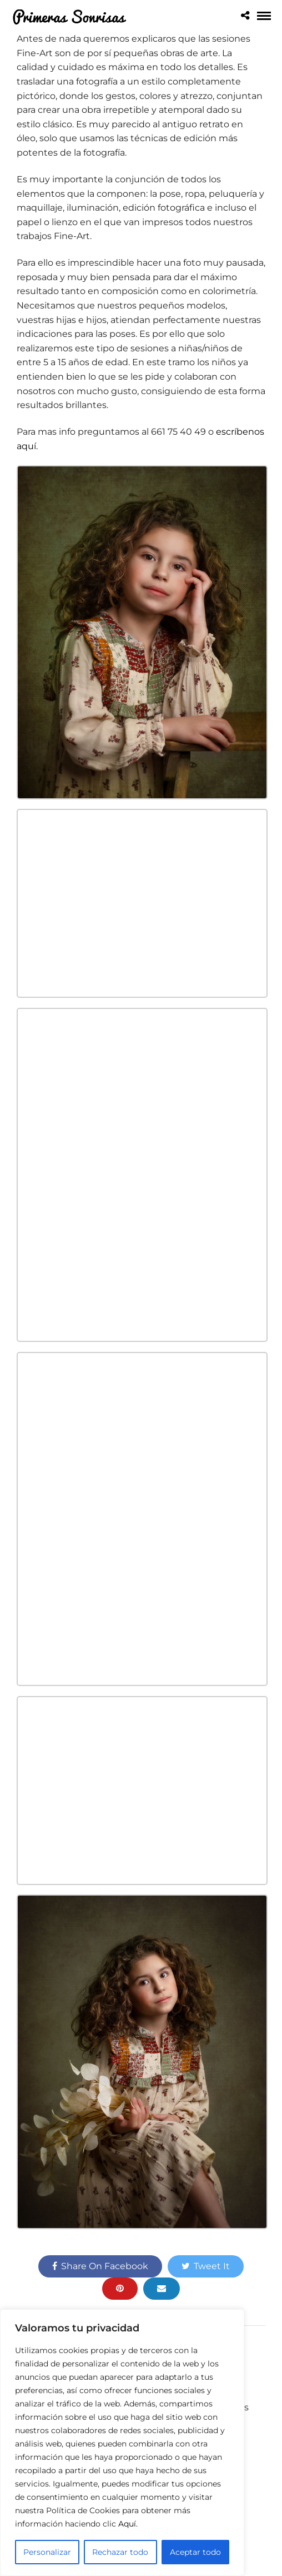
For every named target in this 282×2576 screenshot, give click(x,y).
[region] (122, 2442)
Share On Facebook (100, 2266)
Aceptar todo (195, 2552)
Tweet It (206, 2266)
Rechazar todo (120, 2552)
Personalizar (47, 2552)
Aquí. (128, 2524)
